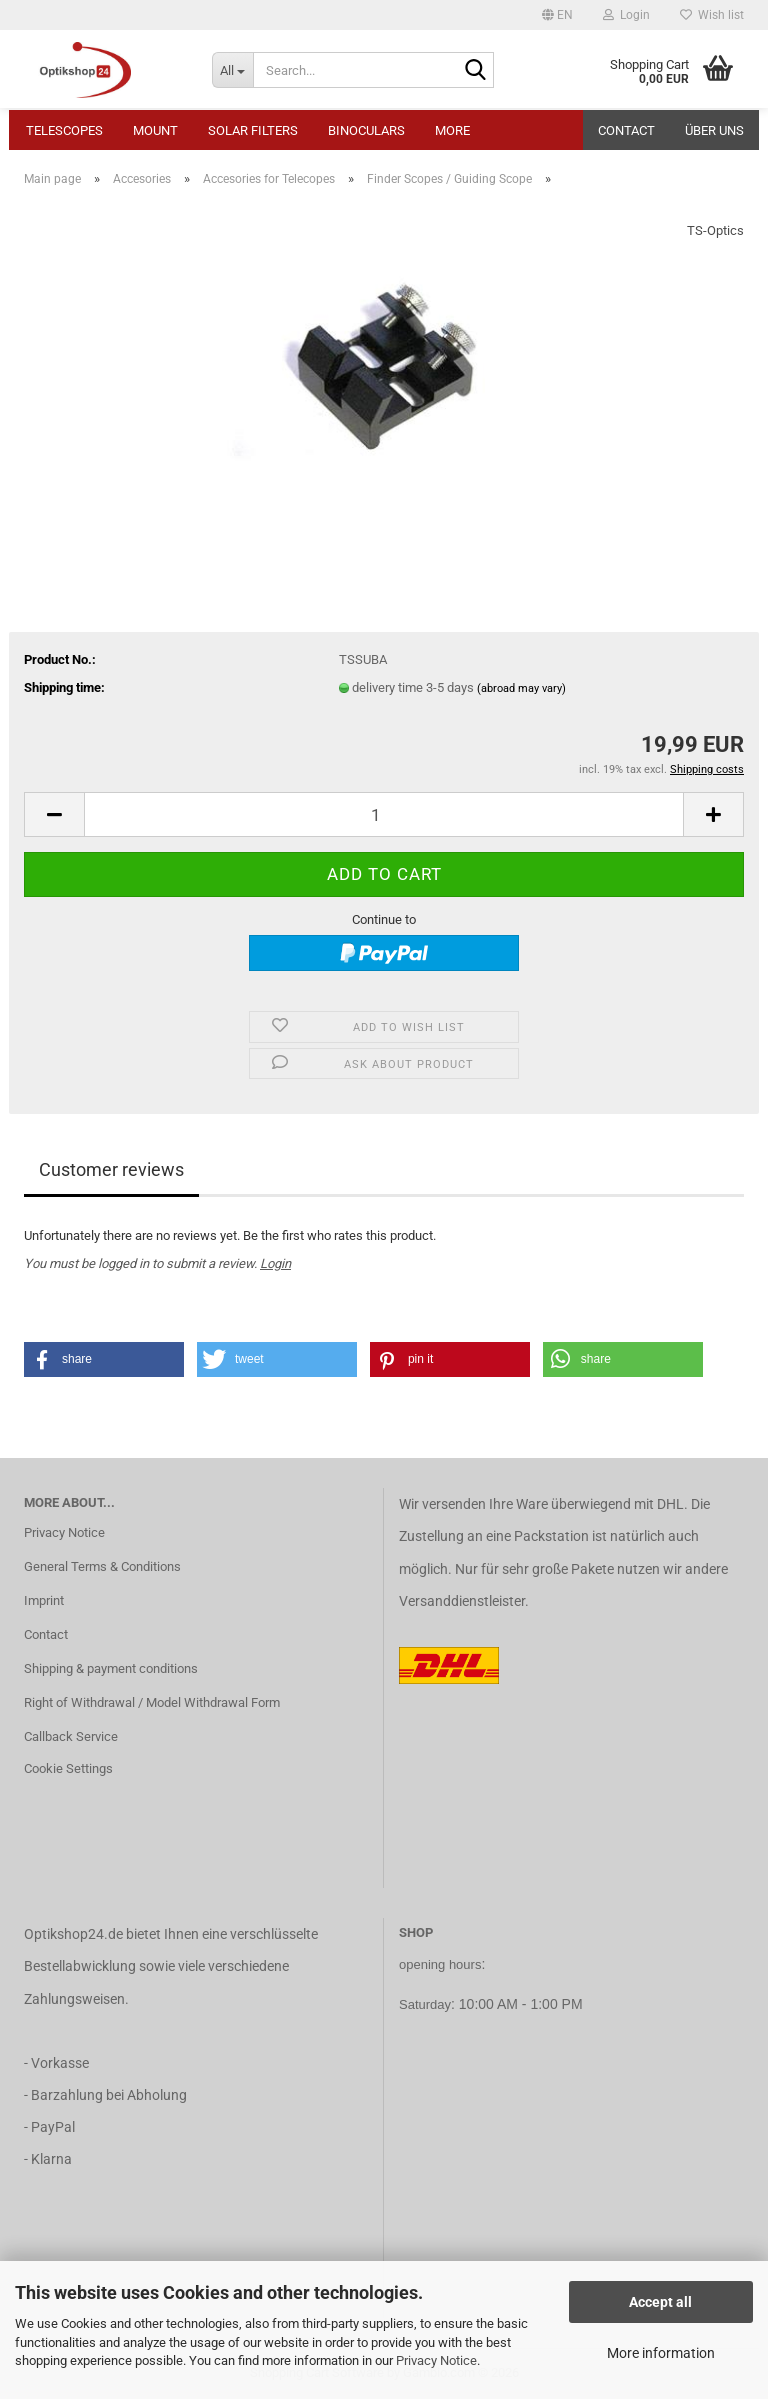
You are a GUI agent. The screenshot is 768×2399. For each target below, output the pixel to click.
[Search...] (233, 70)
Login (275, 1263)
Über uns (714, 130)
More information (661, 2353)
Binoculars (366, 130)
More (452, 130)
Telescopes (64, 130)
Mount (155, 130)
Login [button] (626, 15)
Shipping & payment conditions (111, 1668)
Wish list (712, 15)
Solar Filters (253, 130)
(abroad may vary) (521, 688)
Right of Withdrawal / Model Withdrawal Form (152, 1702)
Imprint (44, 1600)
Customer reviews (111, 1169)
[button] (557, 15)
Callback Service (71, 1736)
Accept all (660, 2302)
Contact (626, 130)
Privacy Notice (436, 2360)
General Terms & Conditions (102, 1566)
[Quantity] (384, 814)
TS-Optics (715, 230)
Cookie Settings (68, 1768)
